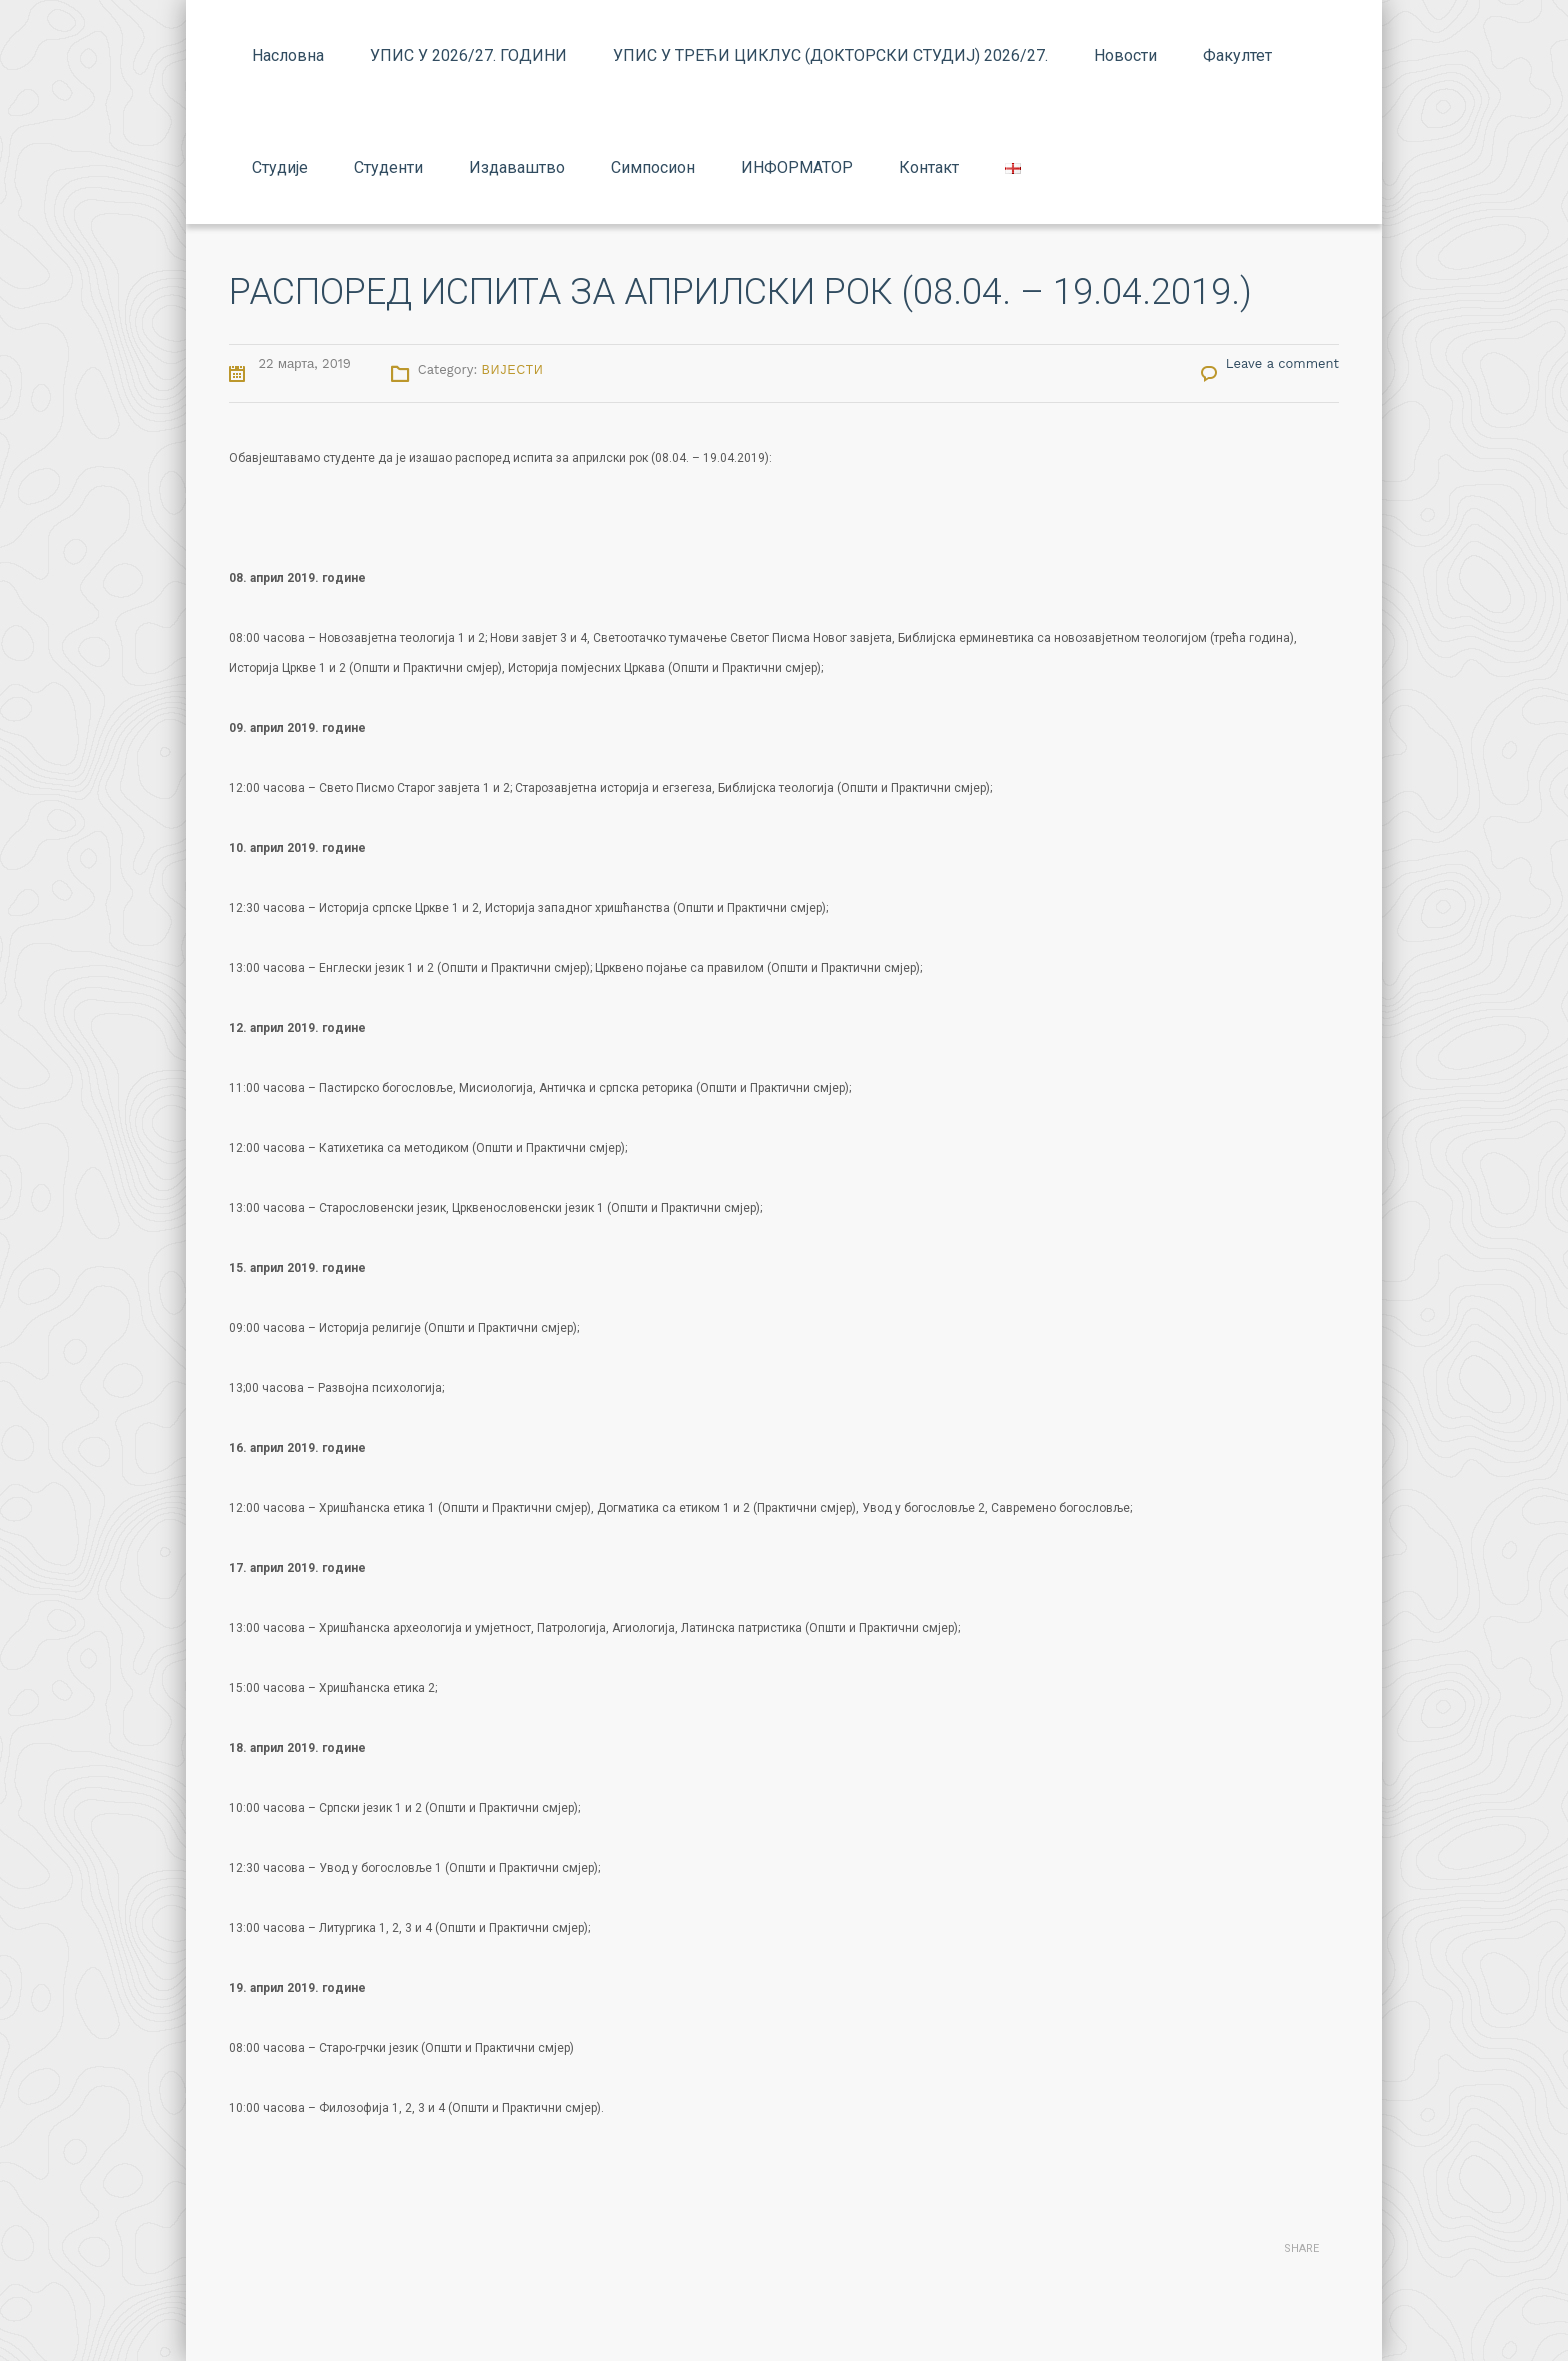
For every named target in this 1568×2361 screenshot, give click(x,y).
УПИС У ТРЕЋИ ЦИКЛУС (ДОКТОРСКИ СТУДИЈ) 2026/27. (830, 55)
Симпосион (653, 167)
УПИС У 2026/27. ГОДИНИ (468, 55)
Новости (1125, 55)
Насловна (288, 55)
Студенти (388, 167)
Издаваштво (517, 167)
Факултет (1237, 55)
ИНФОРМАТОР (797, 167)
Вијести (513, 370)
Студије (280, 167)
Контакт (929, 167)
